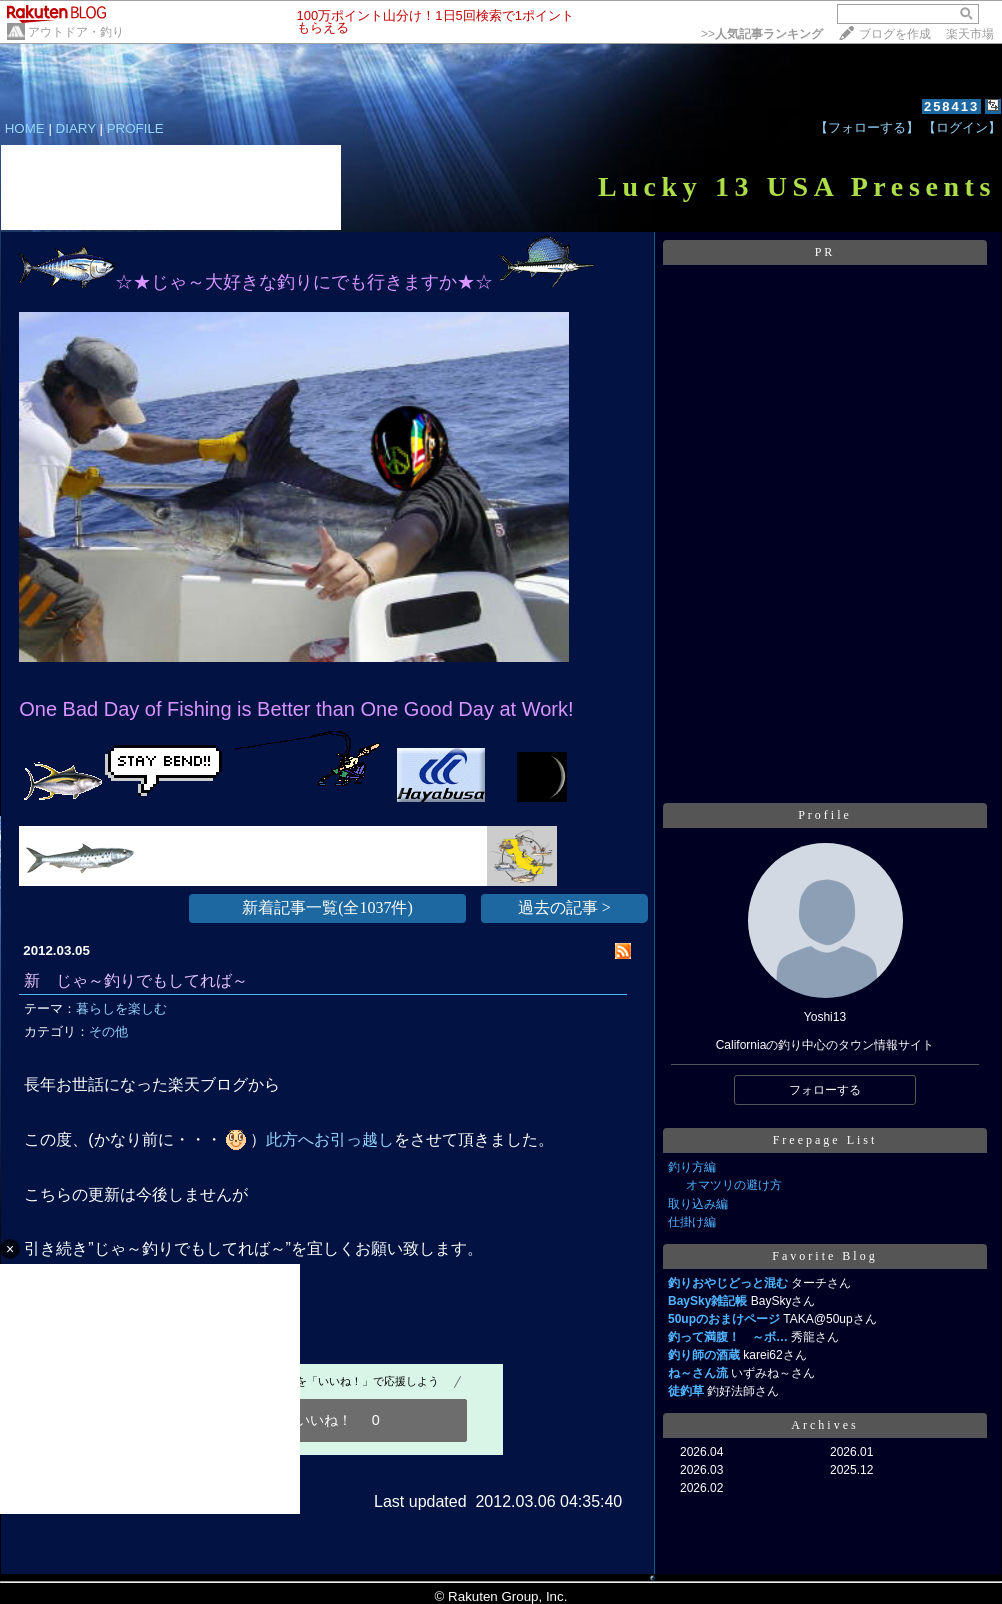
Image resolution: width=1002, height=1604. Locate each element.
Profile (825, 815)
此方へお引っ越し (330, 1139)
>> (762, 34)
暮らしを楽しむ (121, 1008)
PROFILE (135, 128)
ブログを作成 (895, 34)
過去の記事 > (564, 907)
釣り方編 (692, 1167)
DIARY (76, 128)
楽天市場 (970, 34)
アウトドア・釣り (76, 32)
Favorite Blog (824, 1256)
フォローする (825, 1090)
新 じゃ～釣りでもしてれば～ (136, 980)
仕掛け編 (692, 1222)
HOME (25, 128)
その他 (108, 1031)
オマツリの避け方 (734, 1185)
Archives (824, 1425)
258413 (951, 106)
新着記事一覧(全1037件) (327, 907)
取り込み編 (698, 1204)
